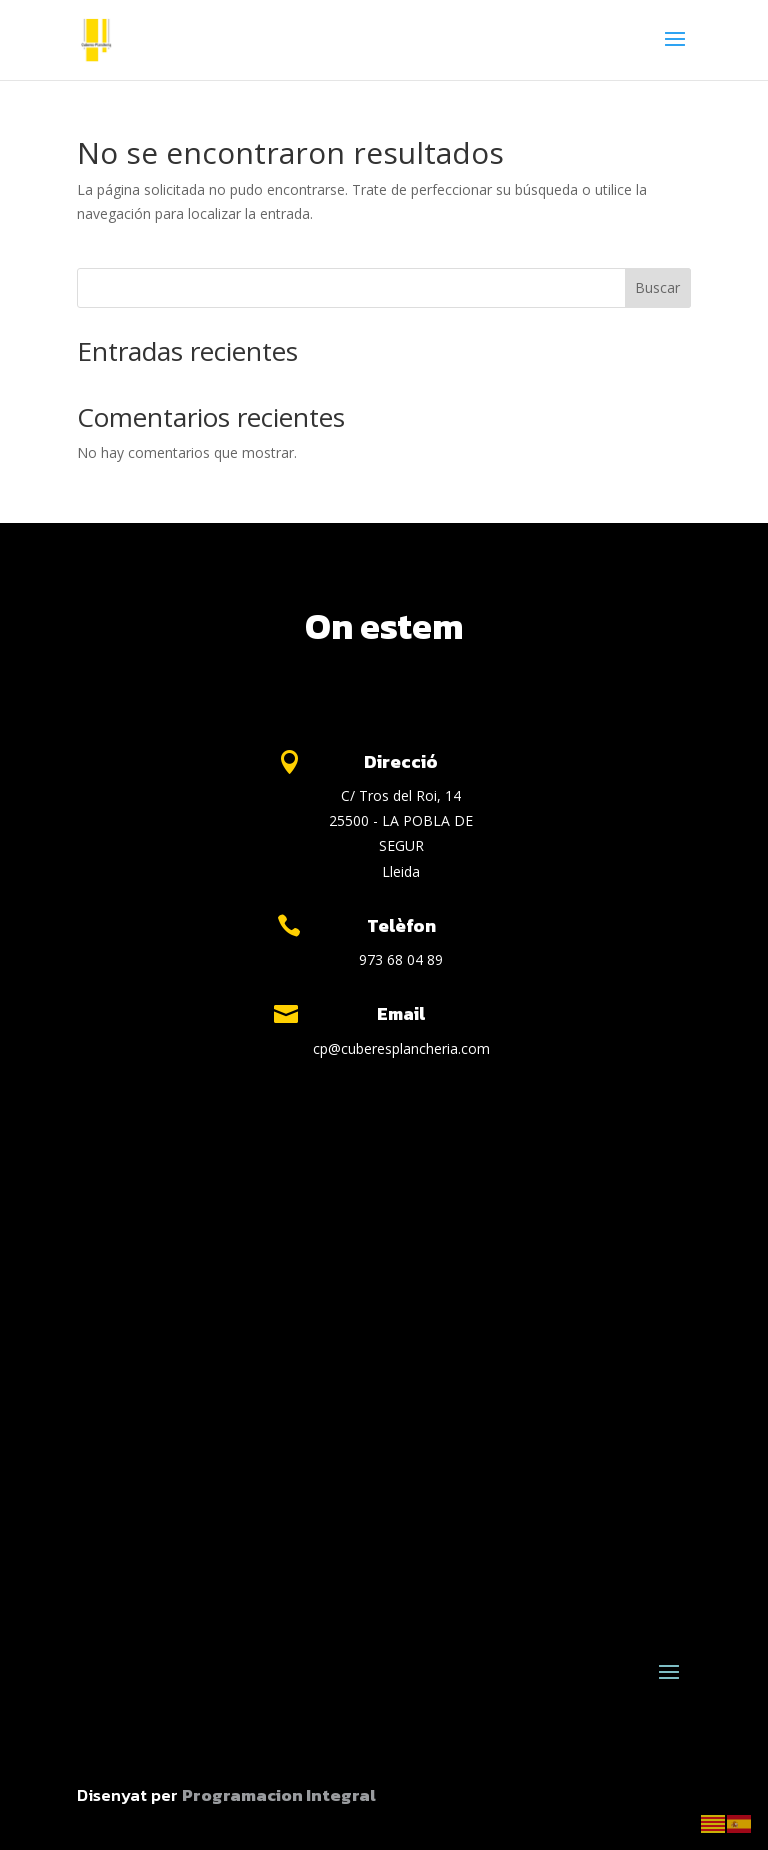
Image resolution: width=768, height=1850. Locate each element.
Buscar (657, 287)
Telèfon (401, 925)
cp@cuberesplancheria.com (401, 1048)
